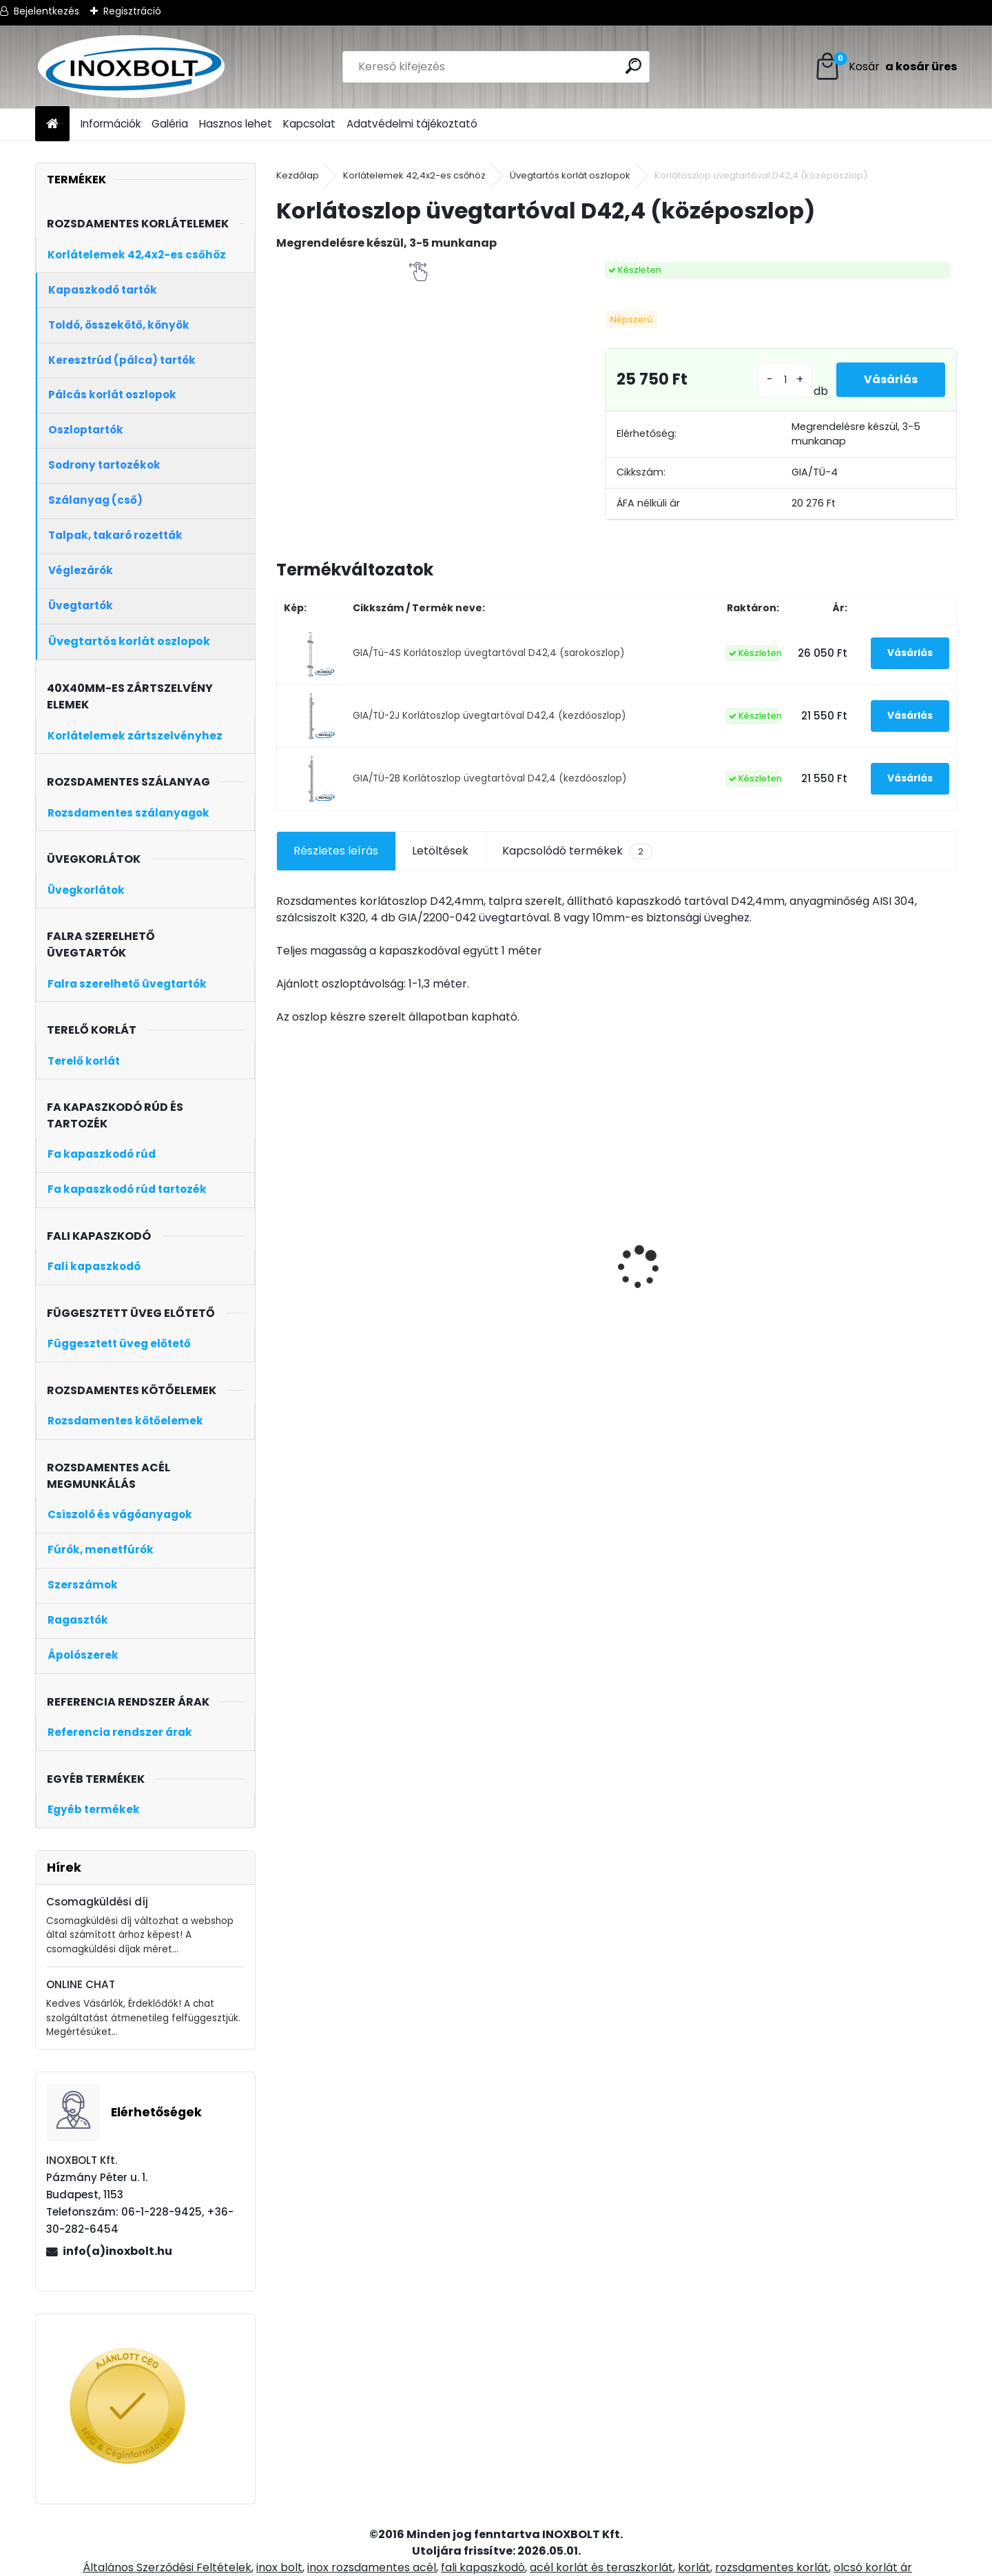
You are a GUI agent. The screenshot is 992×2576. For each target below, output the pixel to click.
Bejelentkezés (46, 11)
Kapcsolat (309, 123)
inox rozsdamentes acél (371, 2567)
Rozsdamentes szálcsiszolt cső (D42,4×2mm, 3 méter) (530, 1296)
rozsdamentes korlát (772, 2567)
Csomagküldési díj (97, 1901)
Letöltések (440, 851)
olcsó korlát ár (873, 2567)
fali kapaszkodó (483, 2567)
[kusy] (785, 380)
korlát (694, 2567)
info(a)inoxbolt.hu (117, 2251)
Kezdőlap (297, 175)
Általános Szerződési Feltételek (167, 2567)
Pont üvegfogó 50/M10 (686, 1290)
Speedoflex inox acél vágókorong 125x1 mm (345, 1296)
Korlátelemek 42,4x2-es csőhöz (414, 175)
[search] (633, 66)
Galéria (170, 123)
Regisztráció (132, 11)
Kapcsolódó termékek (577, 851)
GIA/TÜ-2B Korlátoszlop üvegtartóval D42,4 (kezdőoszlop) (490, 778)
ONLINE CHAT (80, 1984)
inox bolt (279, 2567)
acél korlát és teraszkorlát (601, 2567)
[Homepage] (52, 124)
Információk (111, 123)
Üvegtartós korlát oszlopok (570, 175)
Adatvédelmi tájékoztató (412, 123)
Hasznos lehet (235, 123)
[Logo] (130, 66)
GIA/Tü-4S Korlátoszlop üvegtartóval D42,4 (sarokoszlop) (489, 653)
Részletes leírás (335, 851)
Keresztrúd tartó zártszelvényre (840, 1296)
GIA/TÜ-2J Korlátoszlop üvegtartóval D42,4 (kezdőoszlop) (489, 715)
